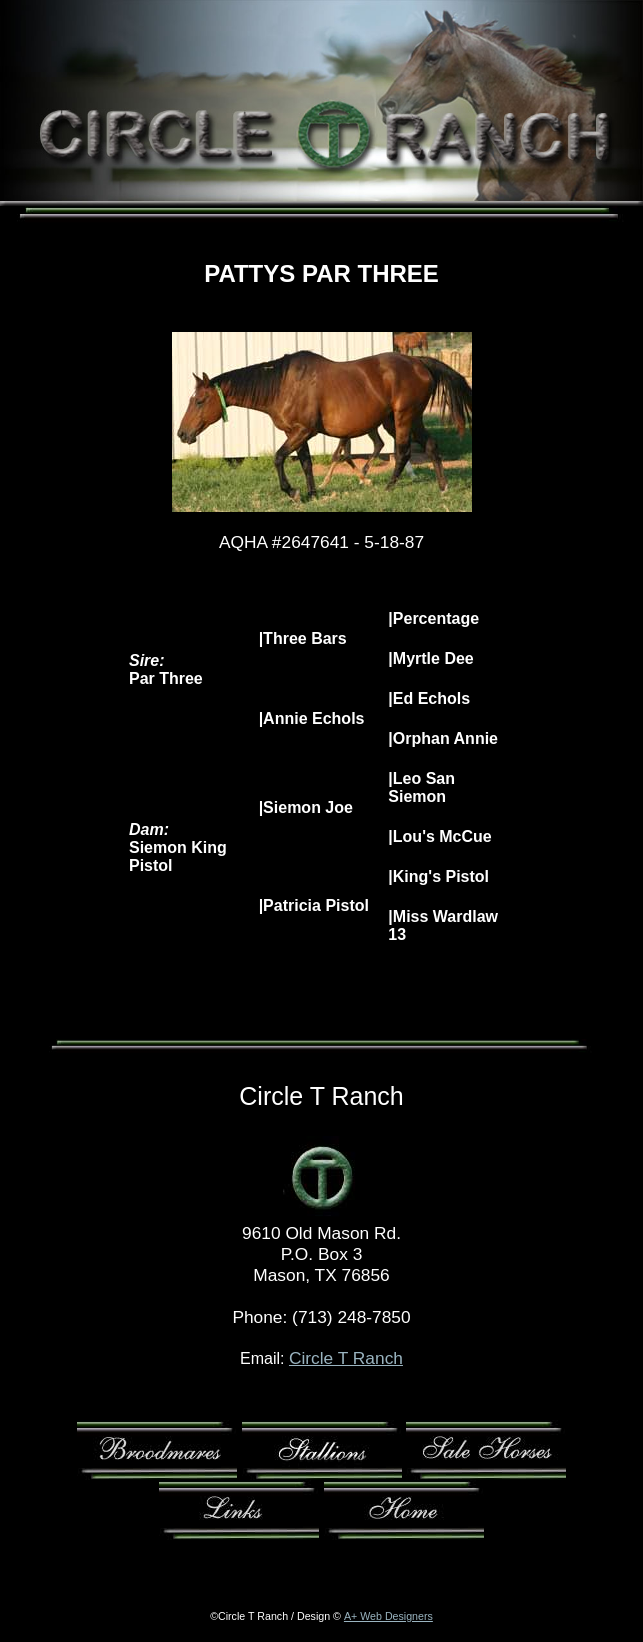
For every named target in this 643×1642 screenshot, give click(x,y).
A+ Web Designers (388, 1616)
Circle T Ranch (346, 1358)
